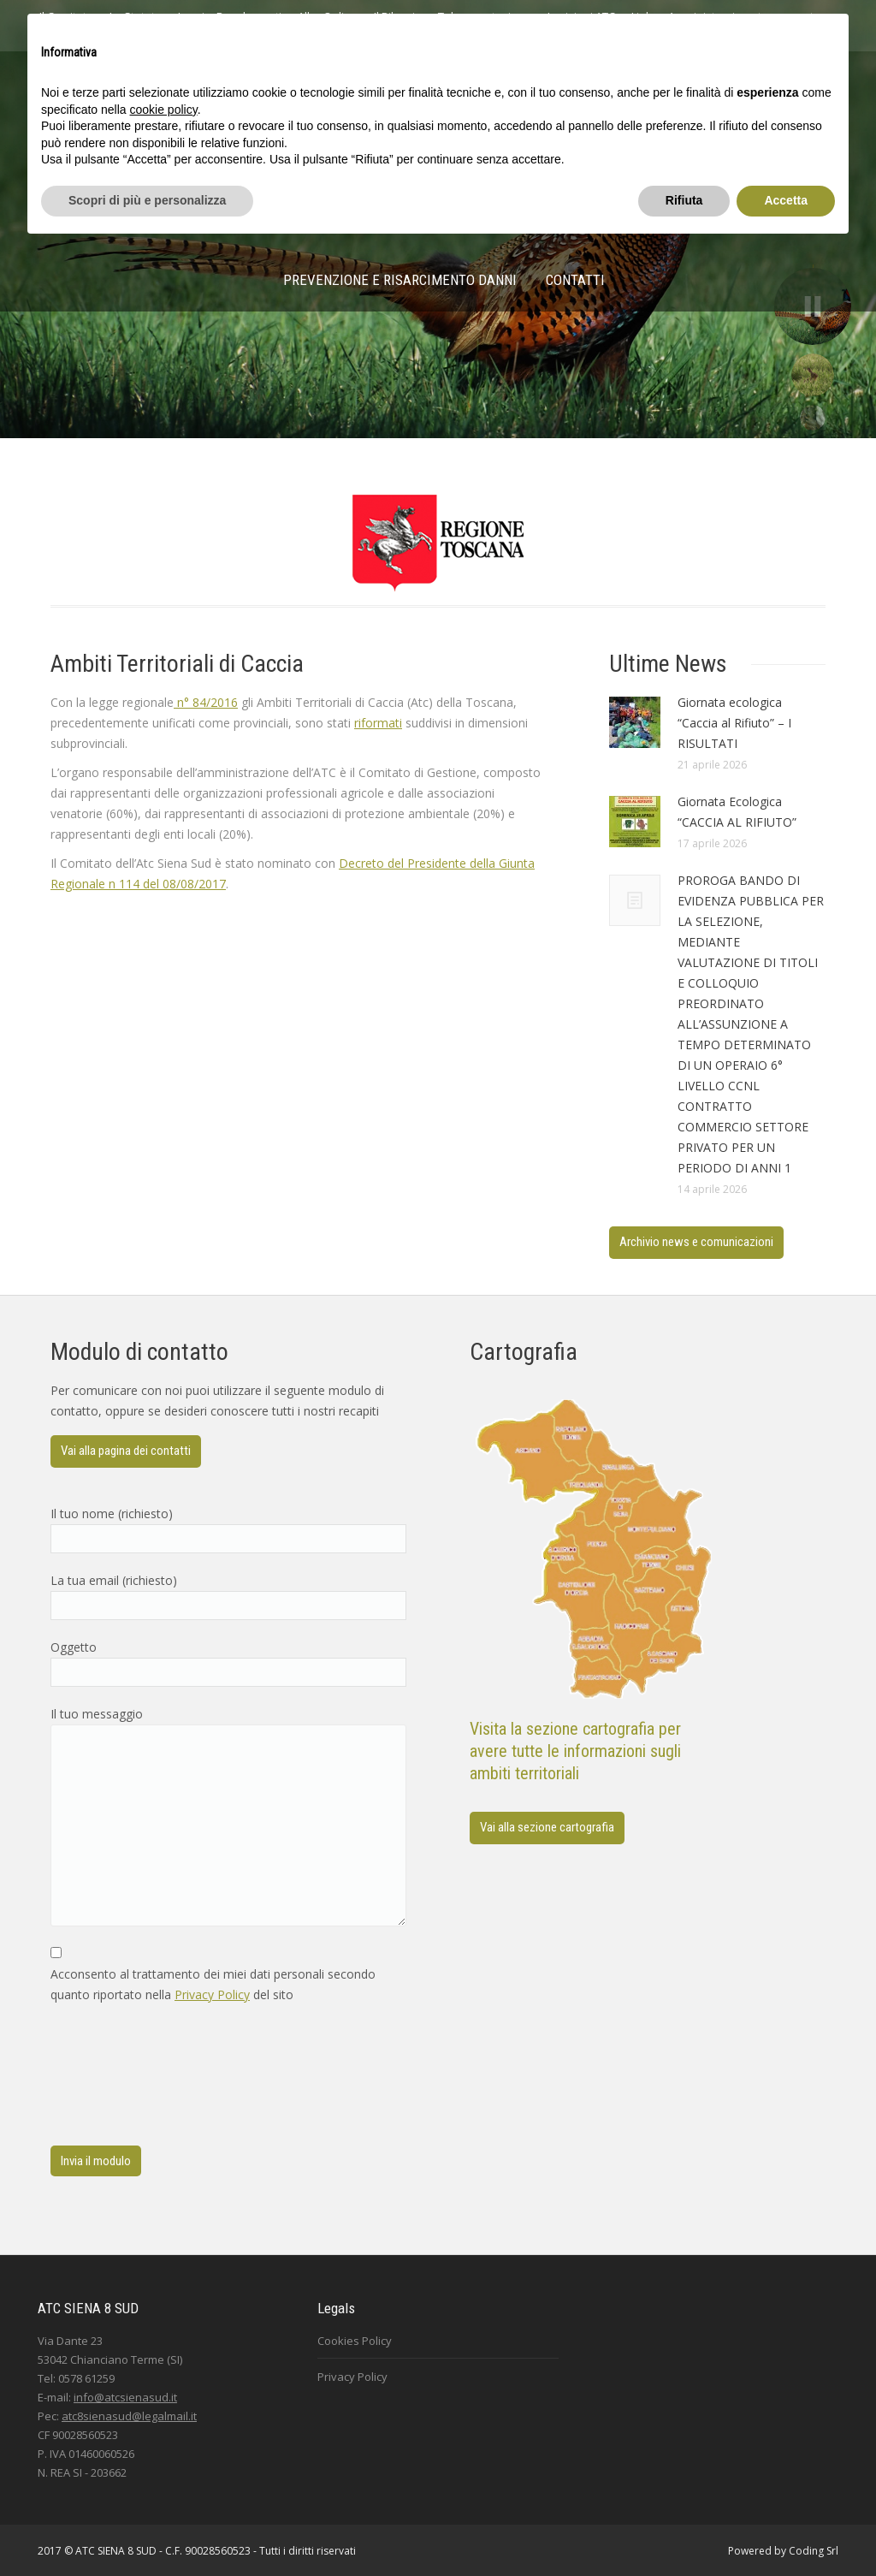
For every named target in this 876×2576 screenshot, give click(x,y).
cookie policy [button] (164, 109)
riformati (378, 723)
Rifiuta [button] (684, 200)
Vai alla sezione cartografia (547, 1827)
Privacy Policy (212, 1994)
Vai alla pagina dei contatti (126, 1450)
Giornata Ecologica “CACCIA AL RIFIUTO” (737, 811)
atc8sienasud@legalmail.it (129, 2416)
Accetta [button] (786, 200)
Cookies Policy (354, 2340)
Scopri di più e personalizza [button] (147, 200)
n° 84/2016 (206, 702)
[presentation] (120, 2075)
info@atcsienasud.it (125, 2397)
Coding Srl (813, 2550)
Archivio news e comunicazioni (696, 1241)
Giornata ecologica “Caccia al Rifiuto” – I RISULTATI (734, 722)
